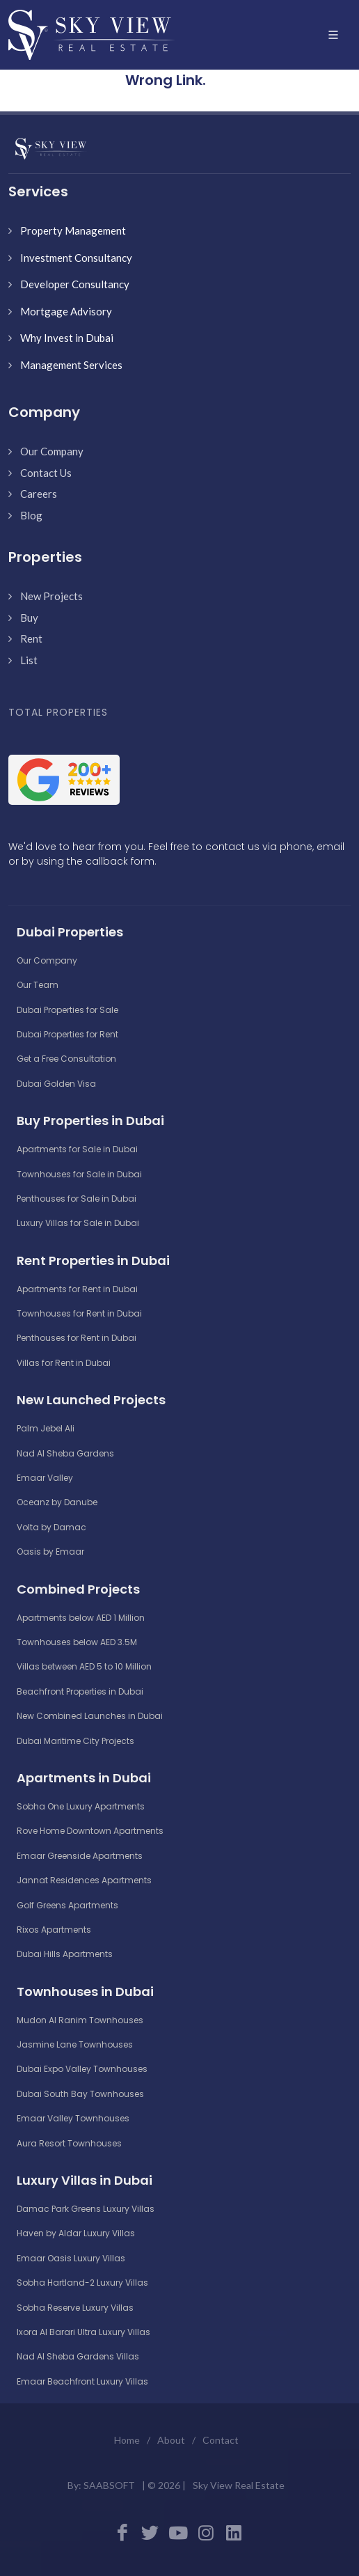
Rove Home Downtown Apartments (90, 1831)
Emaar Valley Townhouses (73, 2118)
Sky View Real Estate (239, 2485)
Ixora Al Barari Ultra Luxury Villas (83, 2332)
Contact (220, 2440)
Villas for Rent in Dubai (64, 1363)
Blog (31, 515)
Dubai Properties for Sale (67, 1010)
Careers (38, 493)
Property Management (73, 230)
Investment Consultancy (76, 257)
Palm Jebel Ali (45, 1428)
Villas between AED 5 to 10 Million (84, 1666)
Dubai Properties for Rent (67, 1034)
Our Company (51, 451)
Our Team (37, 985)
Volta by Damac (51, 1527)
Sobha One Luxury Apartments (81, 1806)
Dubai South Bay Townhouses (80, 2094)
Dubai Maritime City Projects (75, 1741)
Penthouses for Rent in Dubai (76, 1338)
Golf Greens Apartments (67, 1905)
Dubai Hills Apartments (65, 1954)
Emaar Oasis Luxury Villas (71, 2258)
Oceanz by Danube (57, 1502)
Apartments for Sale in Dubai (77, 1149)
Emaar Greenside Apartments (80, 1856)
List (29, 660)
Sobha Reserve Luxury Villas (75, 2308)
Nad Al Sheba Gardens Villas (78, 2356)
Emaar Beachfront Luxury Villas (82, 2381)
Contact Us (46, 472)
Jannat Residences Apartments (84, 1880)
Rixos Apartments (54, 1929)
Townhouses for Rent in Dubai (79, 1313)
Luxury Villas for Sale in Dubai (78, 1223)
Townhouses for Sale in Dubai (79, 1174)
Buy (29, 617)
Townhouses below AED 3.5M (77, 1642)
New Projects (51, 596)
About (171, 2440)
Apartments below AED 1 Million (81, 1618)
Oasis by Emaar (50, 1551)
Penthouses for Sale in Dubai (76, 1198)
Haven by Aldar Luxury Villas (76, 2233)
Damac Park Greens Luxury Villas (85, 2209)
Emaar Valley (45, 1478)
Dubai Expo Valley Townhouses (82, 2069)
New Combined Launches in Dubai (90, 1716)
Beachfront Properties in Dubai (80, 1691)
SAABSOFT (109, 2485)
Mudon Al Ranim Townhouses (80, 2020)
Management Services (71, 365)
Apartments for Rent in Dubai (77, 1289)
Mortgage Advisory (66, 311)
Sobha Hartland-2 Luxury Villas (82, 2282)
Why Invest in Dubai (66, 337)
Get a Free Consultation (66, 1059)
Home (127, 2440)
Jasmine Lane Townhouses (75, 2044)
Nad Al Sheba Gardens (65, 1453)
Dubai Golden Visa (56, 1084)
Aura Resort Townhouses (69, 2143)
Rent (31, 638)
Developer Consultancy (74, 284)
